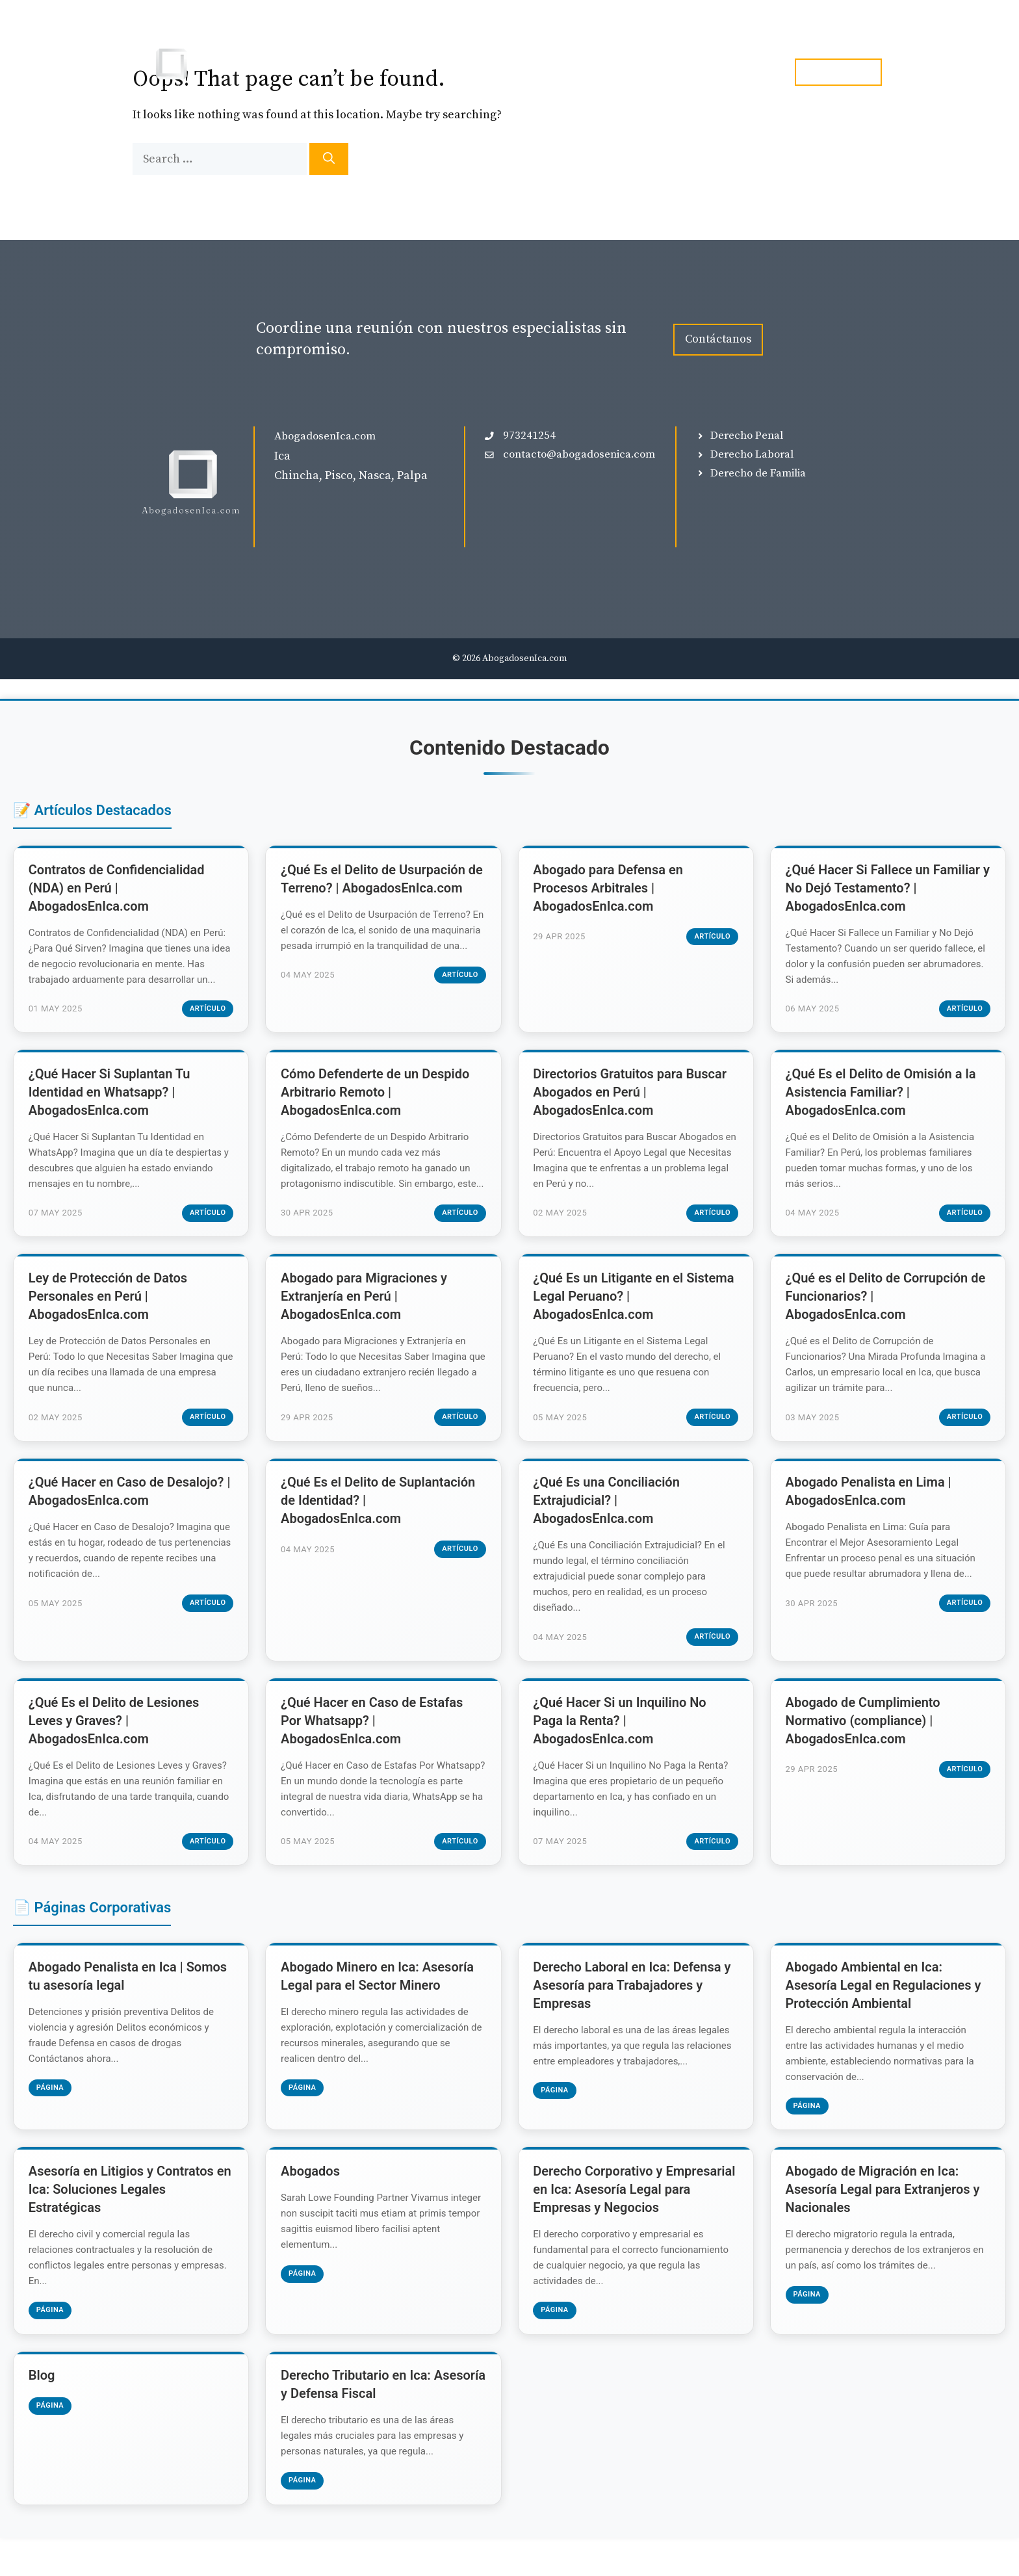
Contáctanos (718, 339)
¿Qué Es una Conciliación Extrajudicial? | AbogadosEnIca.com (608, 1526)
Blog (679, 72)
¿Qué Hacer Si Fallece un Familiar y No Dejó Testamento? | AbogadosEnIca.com (884, 889)
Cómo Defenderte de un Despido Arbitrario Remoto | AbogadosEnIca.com (376, 1097)
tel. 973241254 (838, 71)
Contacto (742, 72)
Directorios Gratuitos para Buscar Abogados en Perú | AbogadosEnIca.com (632, 1097)
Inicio (505, 72)
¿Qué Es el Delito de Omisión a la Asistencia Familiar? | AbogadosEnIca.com (882, 1097)
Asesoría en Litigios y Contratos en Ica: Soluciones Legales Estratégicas (122, 2224)
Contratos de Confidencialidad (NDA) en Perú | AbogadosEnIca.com (118, 889)
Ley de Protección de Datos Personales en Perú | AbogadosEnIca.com (109, 1319)
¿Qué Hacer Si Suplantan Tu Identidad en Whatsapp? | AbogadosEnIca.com (111, 1097)
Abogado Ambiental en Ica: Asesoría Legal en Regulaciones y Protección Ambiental (885, 2016)
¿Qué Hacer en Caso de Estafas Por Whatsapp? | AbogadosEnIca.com (373, 1749)
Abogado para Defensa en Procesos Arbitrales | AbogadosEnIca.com (610, 889)
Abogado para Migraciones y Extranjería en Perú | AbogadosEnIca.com (365, 1319)
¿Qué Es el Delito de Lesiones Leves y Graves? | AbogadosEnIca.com (115, 1749)
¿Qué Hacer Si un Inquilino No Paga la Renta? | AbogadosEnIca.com (621, 1749)
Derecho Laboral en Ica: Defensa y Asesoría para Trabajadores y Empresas (633, 2016)
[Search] (328, 159)
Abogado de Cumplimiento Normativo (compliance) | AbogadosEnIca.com (864, 1749)
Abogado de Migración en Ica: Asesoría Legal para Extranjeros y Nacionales (884, 2224)
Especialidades (601, 72)
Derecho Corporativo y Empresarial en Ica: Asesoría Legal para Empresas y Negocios (636, 2224)
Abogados (311, 2205)
